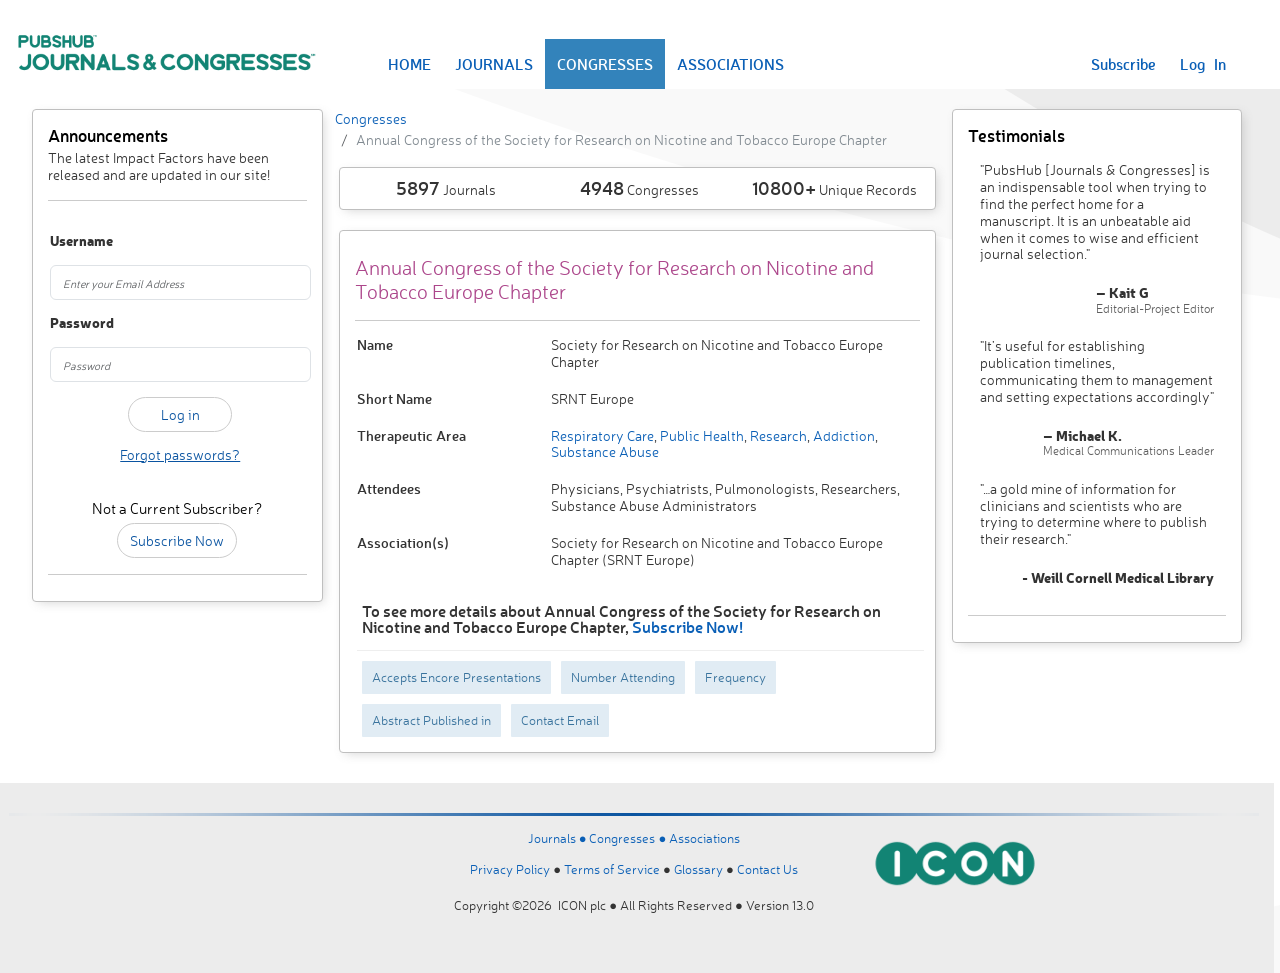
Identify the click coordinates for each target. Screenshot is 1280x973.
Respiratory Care (602, 435)
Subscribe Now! (687, 626)
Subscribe (1123, 64)
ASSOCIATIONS (730, 64)
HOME (409, 64)
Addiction (842, 435)
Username (69, 241)
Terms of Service (612, 869)
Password (69, 323)
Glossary (698, 869)
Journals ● (559, 838)
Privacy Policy (510, 869)
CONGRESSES (605, 64)
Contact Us (767, 869)
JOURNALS (494, 64)
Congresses (371, 118)
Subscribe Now (177, 540)
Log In (1203, 64)
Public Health (700, 435)
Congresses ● (629, 838)
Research (777, 435)
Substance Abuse (605, 451)
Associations (704, 838)
